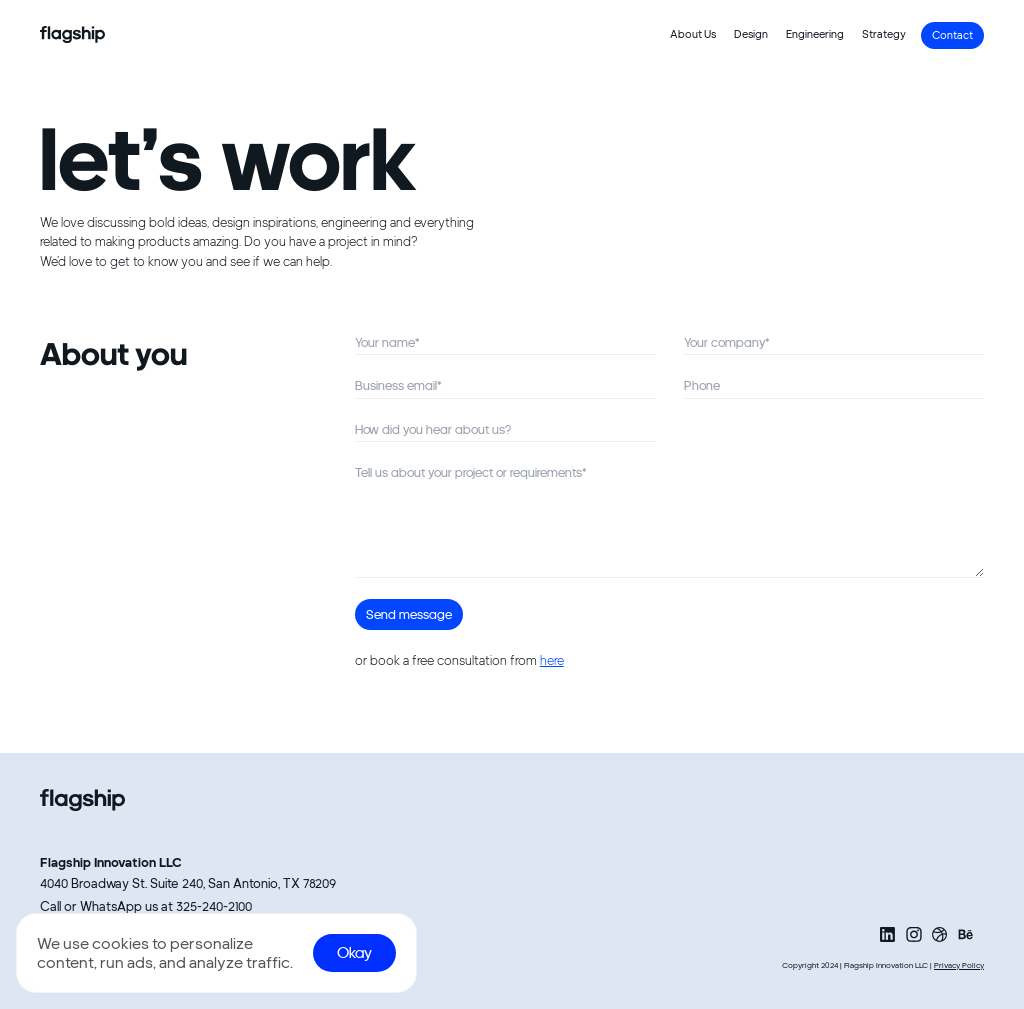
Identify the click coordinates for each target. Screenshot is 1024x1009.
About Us (693, 34)
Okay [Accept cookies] (354, 952)
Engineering (815, 34)
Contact (952, 35)
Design (751, 34)
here (552, 660)
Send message (409, 614)
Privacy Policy (959, 965)
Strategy (884, 34)
